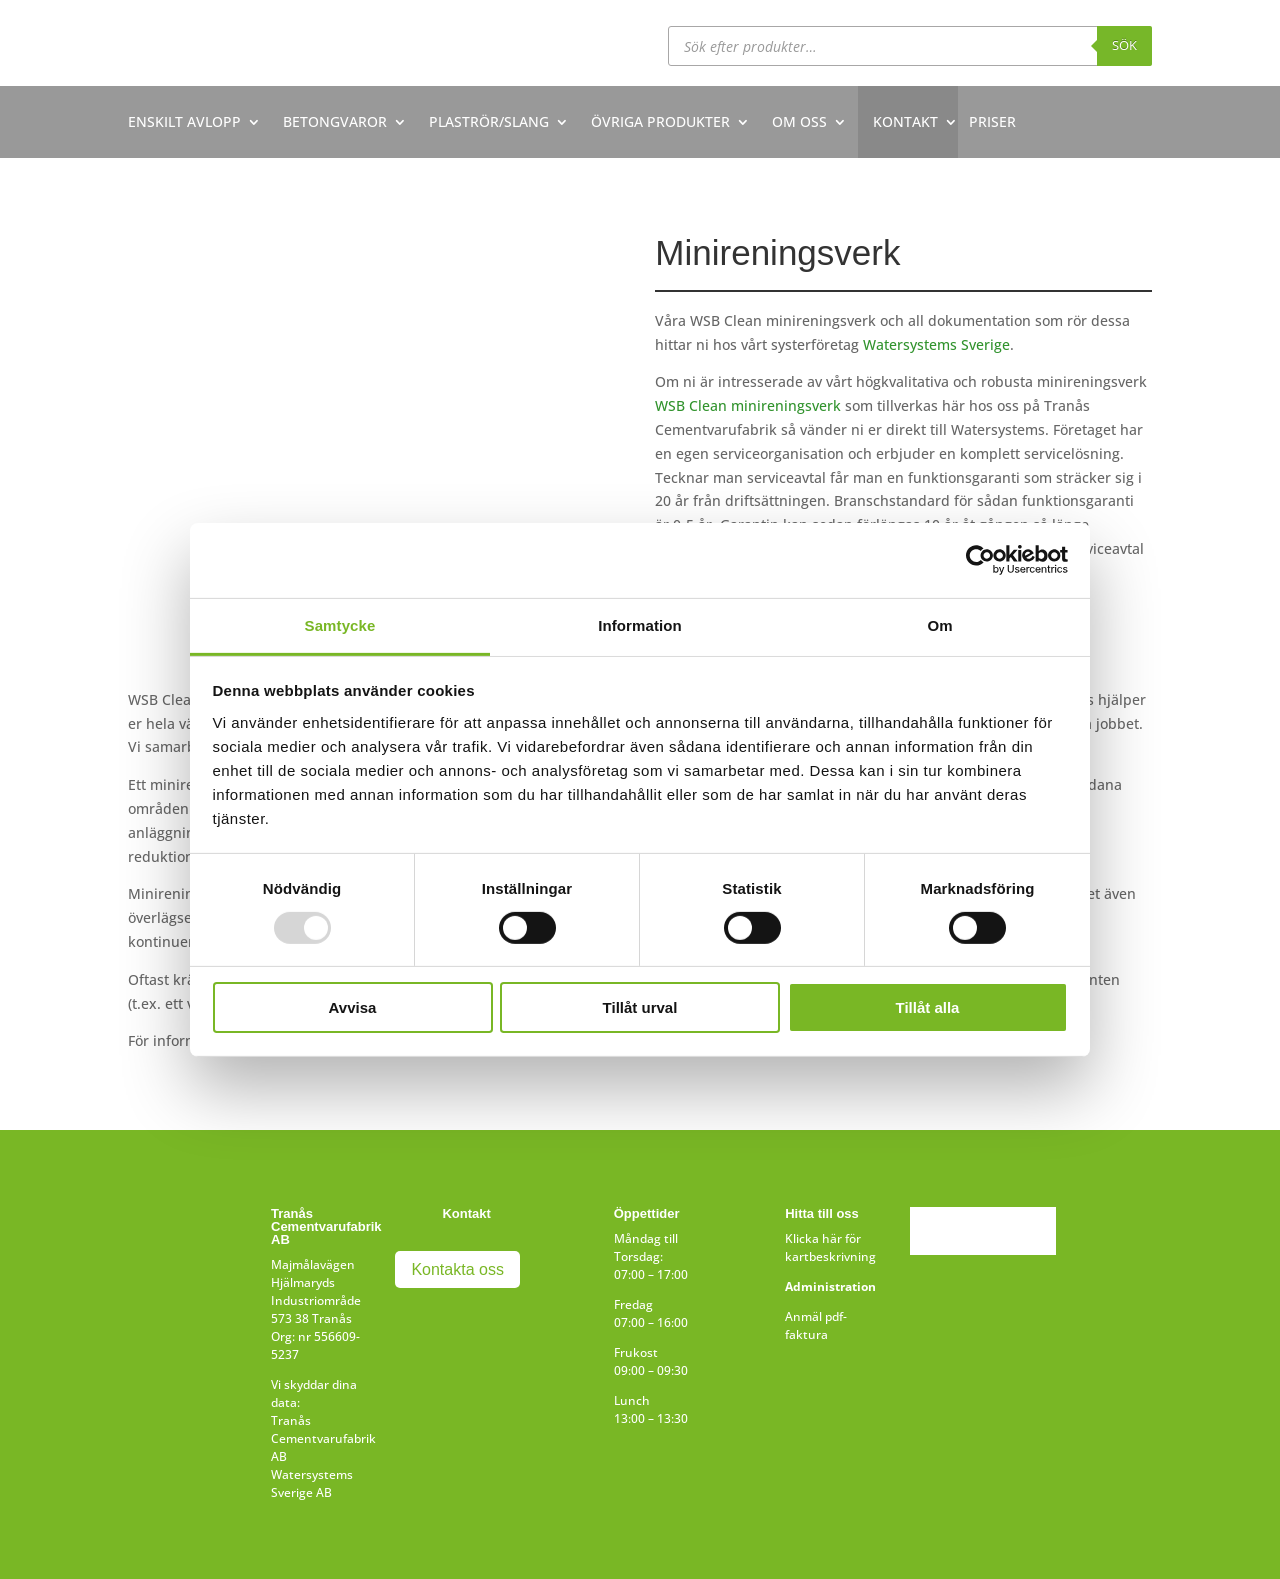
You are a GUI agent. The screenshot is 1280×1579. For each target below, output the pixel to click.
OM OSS (799, 121)
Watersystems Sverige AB (312, 1483)
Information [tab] (640, 624)
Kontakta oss (457, 1269)
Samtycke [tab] (340, 624)
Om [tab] (939, 624)
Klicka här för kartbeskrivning (830, 1247)
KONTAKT (905, 121)
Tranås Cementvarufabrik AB (323, 1438)
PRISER (992, 121)
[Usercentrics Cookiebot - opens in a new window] (980, 560)
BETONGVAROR (335, 121)
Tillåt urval (640, 1007)
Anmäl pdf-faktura (816, 1325)
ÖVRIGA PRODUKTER (660, 121)
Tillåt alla (928, 1007)
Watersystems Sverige (936, 344)
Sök (1124, 45)
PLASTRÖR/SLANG (489, 121)
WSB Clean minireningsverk (748, 405)
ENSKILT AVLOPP (184, 121)
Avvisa (353, 1007)
